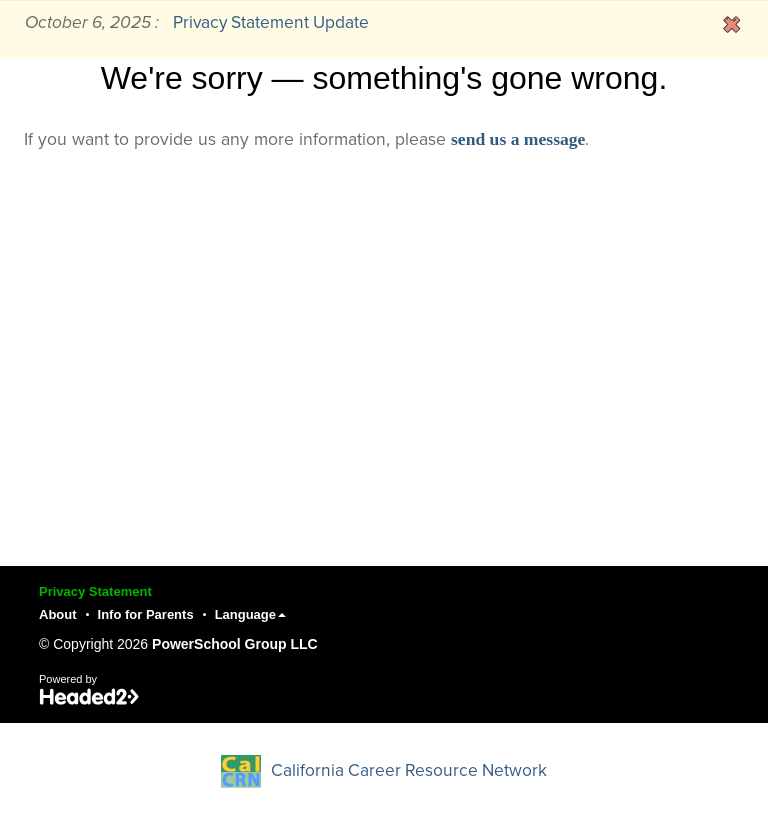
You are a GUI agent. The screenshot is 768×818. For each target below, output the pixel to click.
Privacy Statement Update (271, 22)
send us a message (518, 139)
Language (250, 614)
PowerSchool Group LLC (235, 644)
